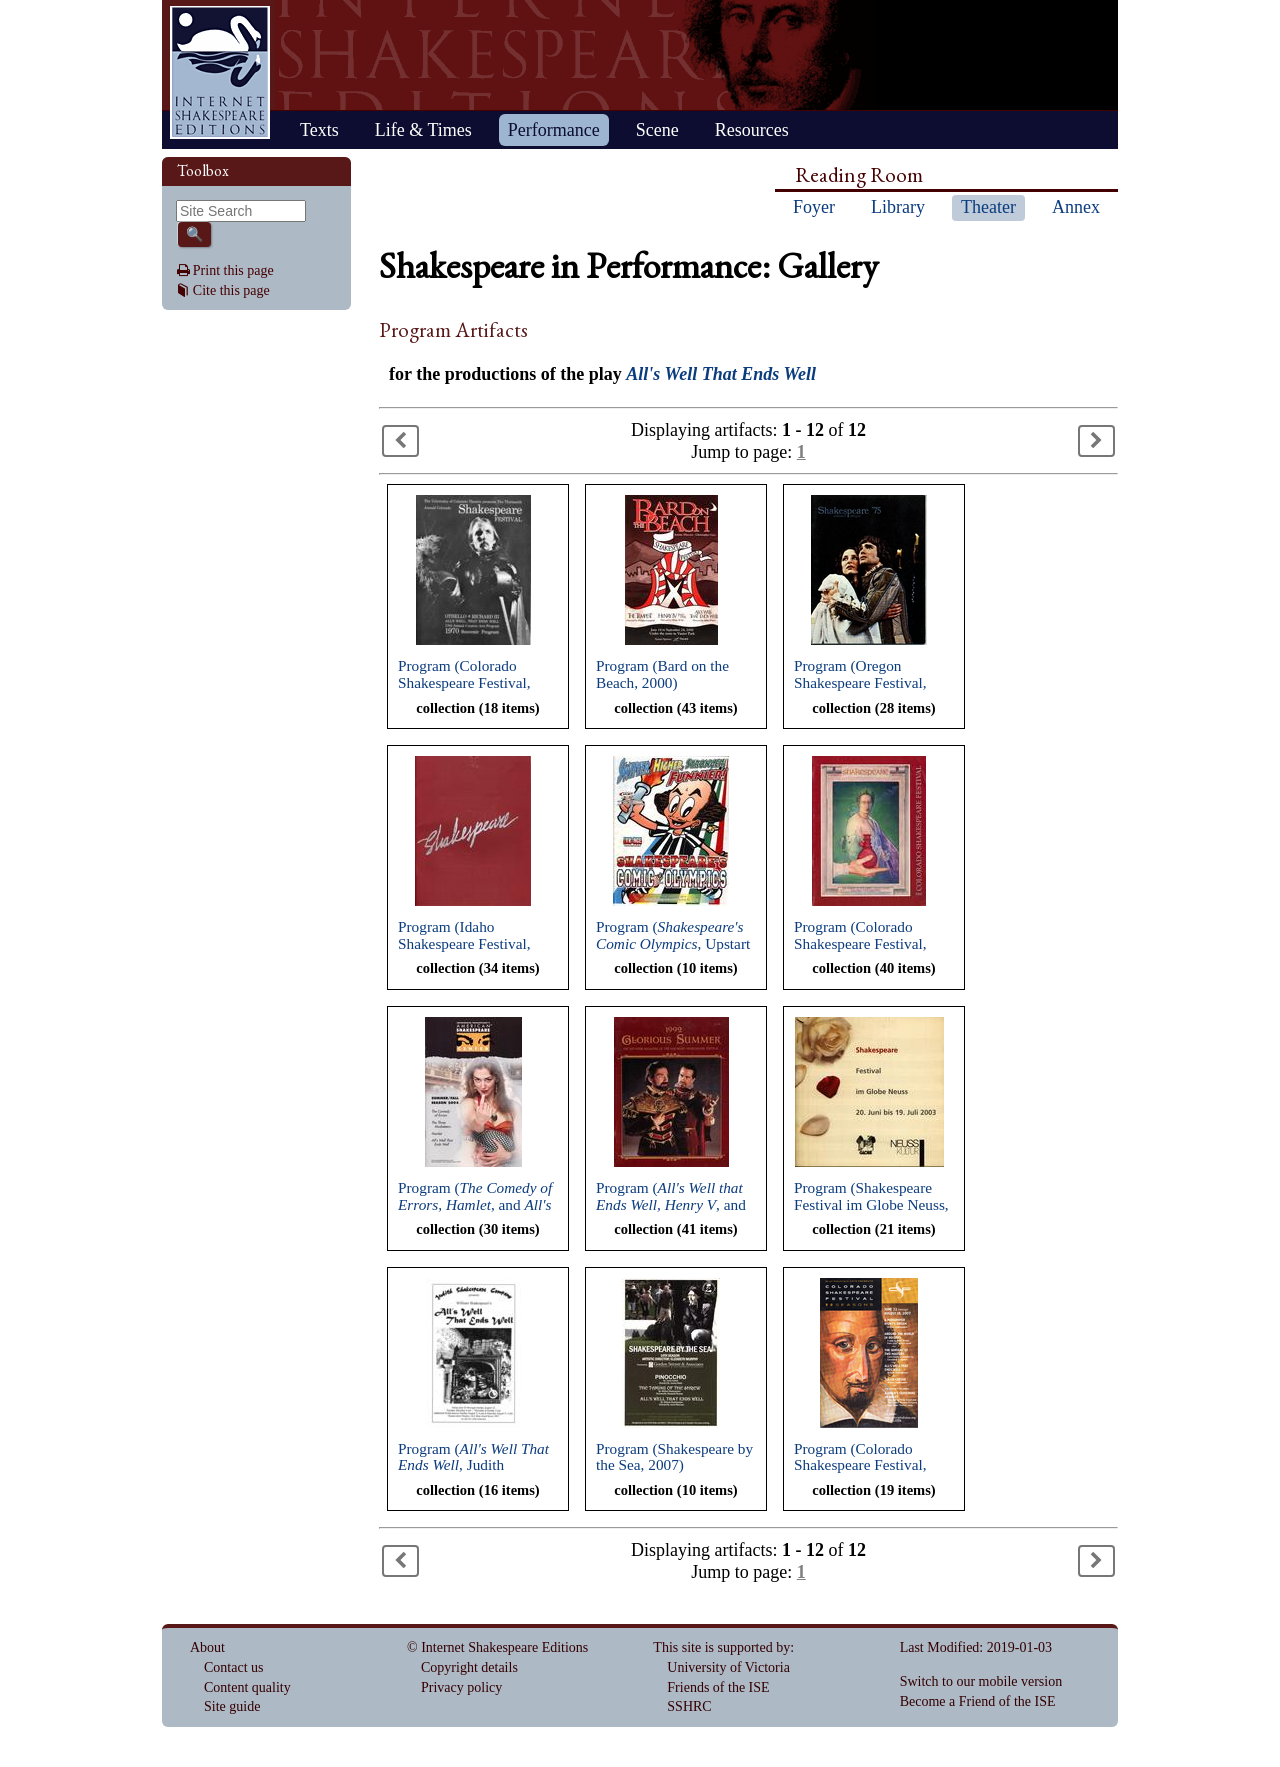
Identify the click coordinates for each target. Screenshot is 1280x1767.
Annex (1076, 207)
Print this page (233, 270)
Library (898, 207)
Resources (752, 130)
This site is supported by (721, 1647)
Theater (988, 207)
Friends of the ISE (718, 1687)
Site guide (232, 1706)
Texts (319, 130)
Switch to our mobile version (981, 1681)
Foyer (814, 207)
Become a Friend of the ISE (978, 1701)
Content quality (247, 1687)
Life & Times (423, 130)
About (207, 1647)
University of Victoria (728, 1667)
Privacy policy (461, 1687)
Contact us (234, 1667)
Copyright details (469, 1667)
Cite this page (231, 290)
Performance (554, 130)
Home (220, 72)
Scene (657, 130)
